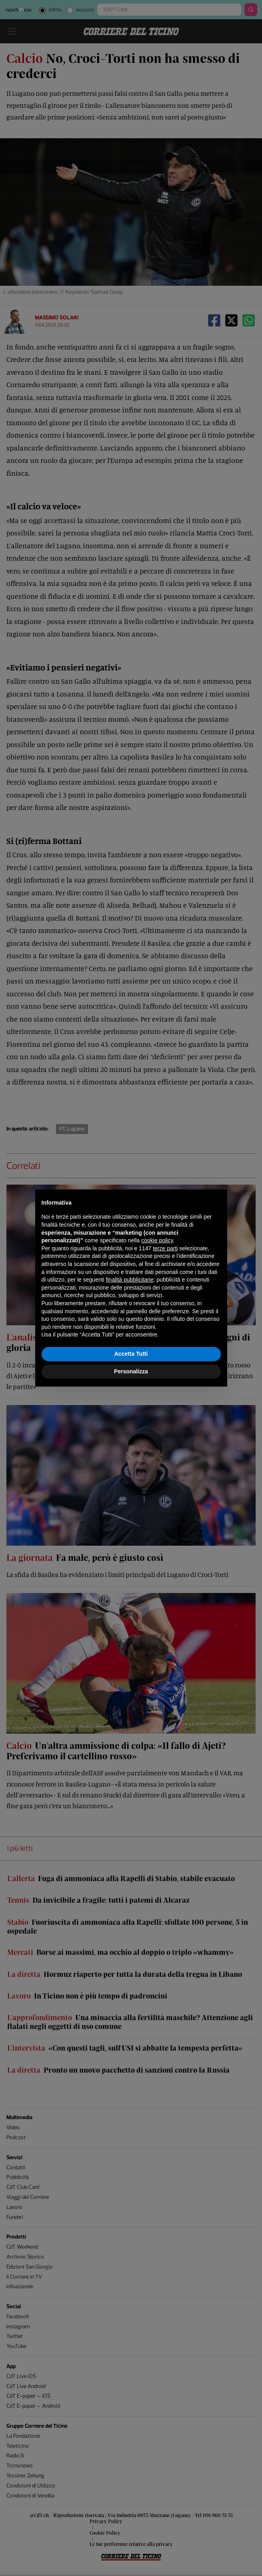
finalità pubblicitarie (130, 1279)
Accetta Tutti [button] (131, 1354)
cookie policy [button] (157, 1240)
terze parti (165, 1248)
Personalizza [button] (131, 1371)
